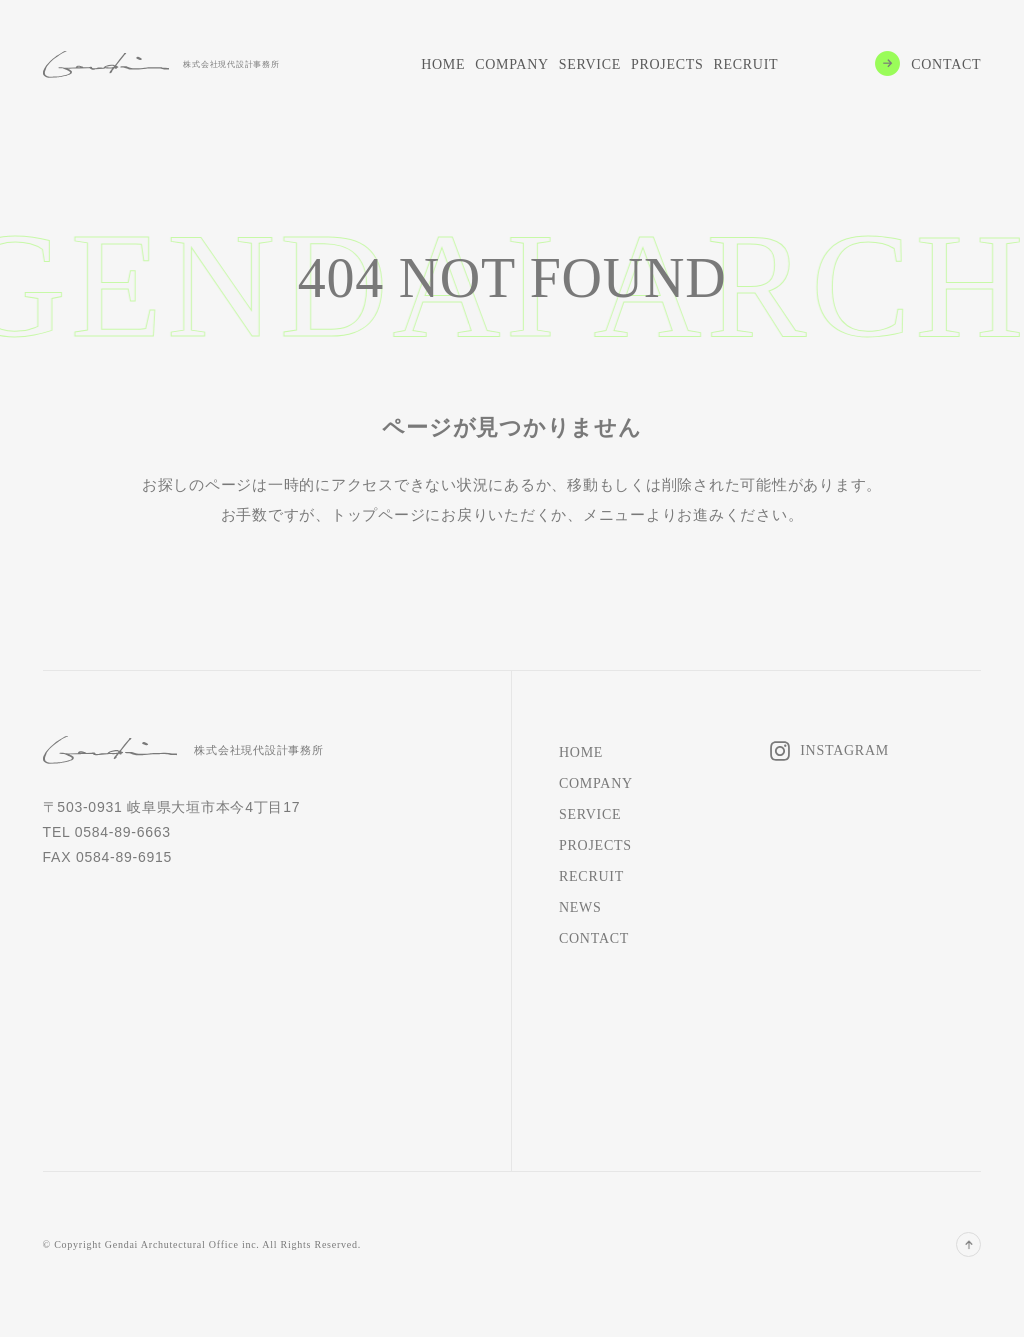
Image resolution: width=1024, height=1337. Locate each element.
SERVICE (590, 64)
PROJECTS (667, 64)
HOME (443, 64)
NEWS (580, 907)
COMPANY (512, 64)
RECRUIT (745, 64)
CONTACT (946, 64)
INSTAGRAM (844, 750)
